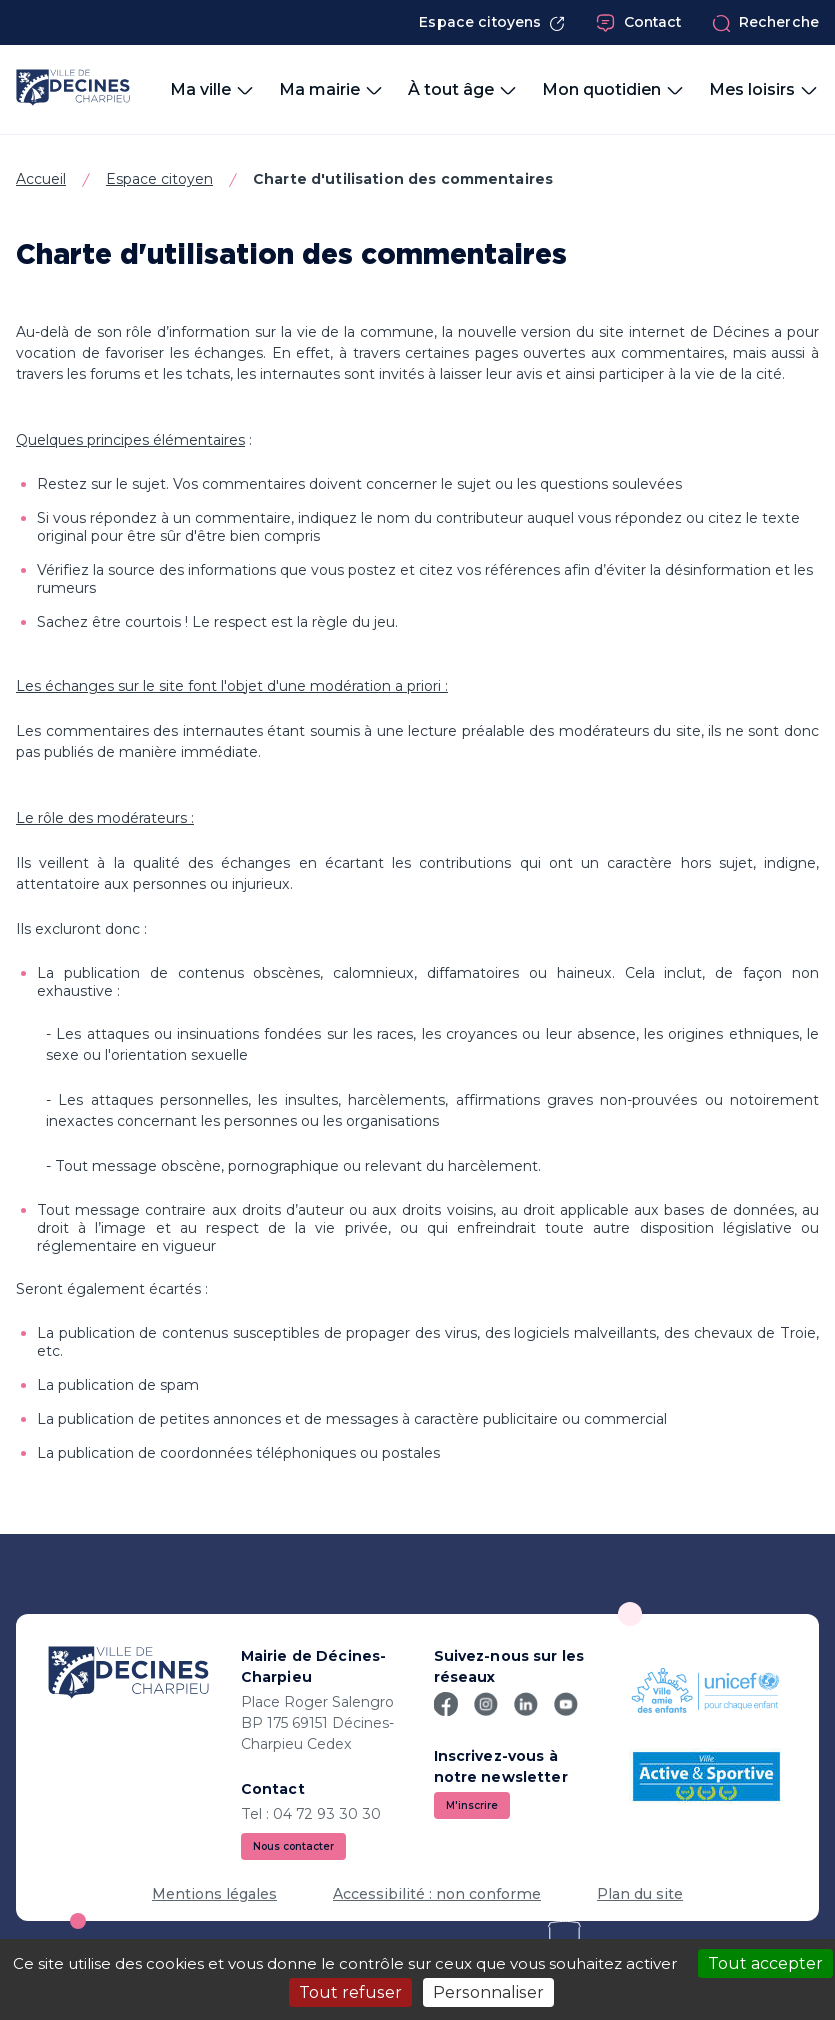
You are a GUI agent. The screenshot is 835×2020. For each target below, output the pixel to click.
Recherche (765, 23)
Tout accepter (765, 1963)
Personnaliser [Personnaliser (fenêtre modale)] (488, 1992)
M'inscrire (472, 1805)
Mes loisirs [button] (764, 90)
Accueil (41, 179)
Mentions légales (214, 1894)
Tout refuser (350, 1992)
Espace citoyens (492, 22)
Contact (639, 23)
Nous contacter (293, 1846)
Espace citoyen (159, 179)
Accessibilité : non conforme (437, 1894)
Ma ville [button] (212, 90)
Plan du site (640, 1894)
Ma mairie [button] (331, 90)
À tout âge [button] (463, 90)
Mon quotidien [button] (613, 90)
